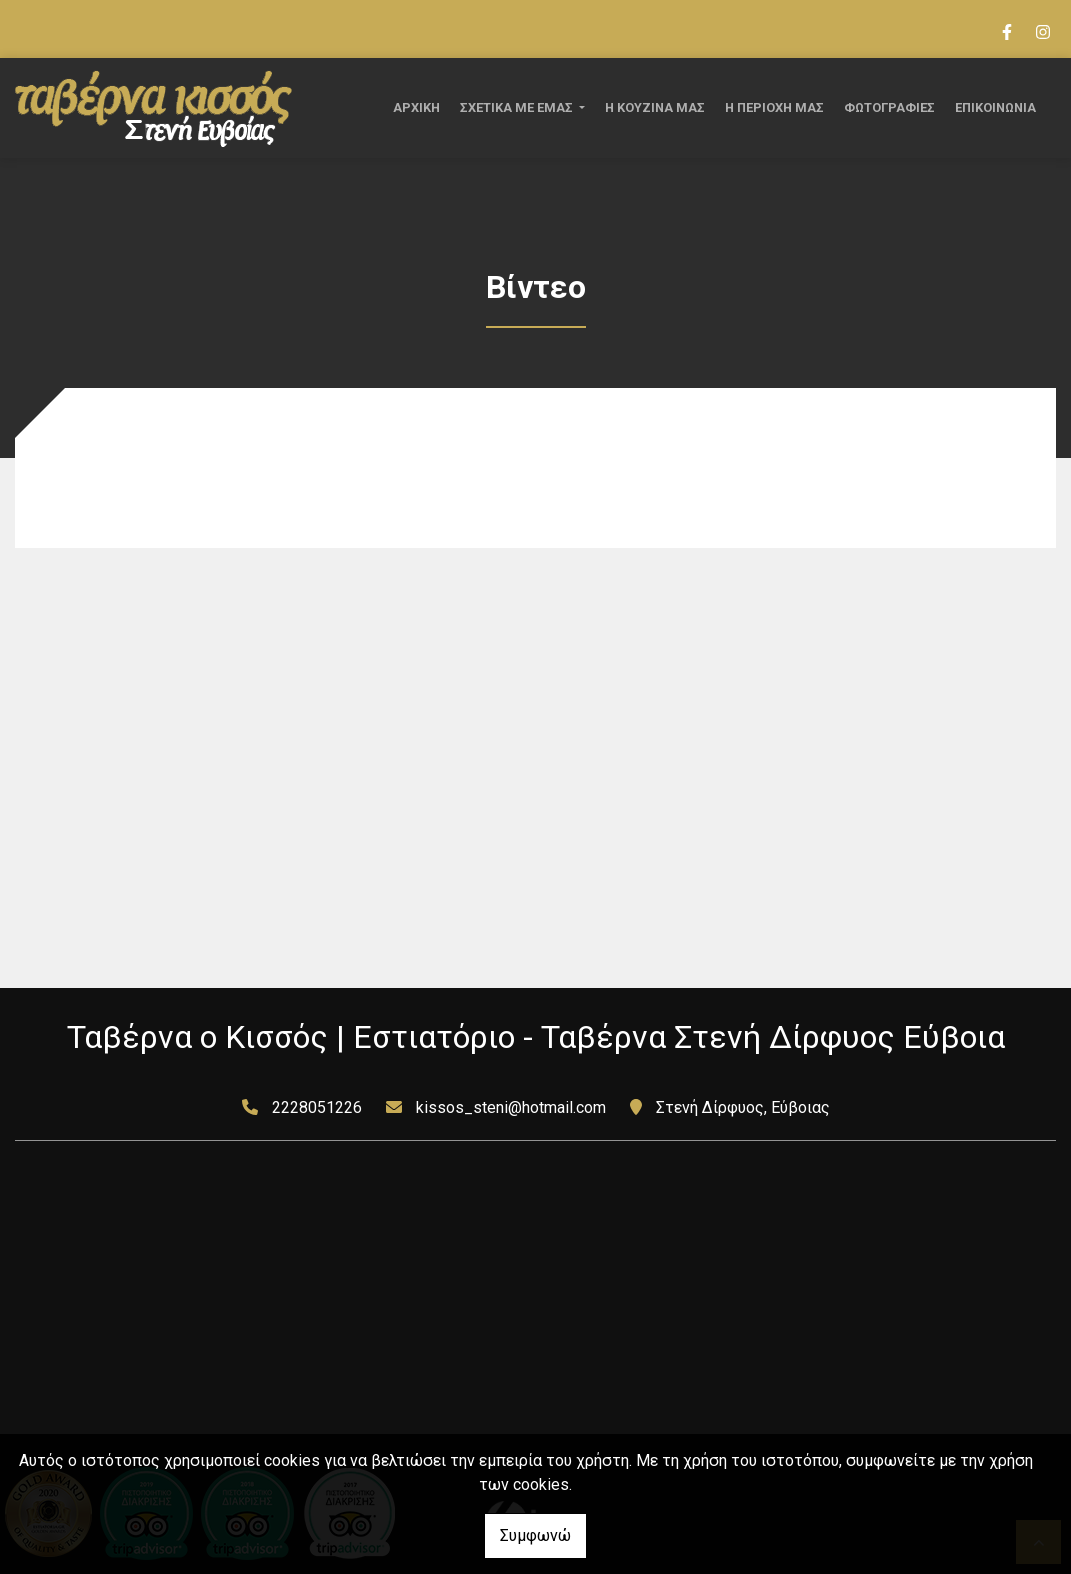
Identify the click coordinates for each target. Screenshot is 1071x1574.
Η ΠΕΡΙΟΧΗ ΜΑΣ (774, 107)
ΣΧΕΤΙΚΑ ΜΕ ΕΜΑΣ (518, 107)
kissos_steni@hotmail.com (511, 1107)
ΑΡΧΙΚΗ (416, 107)
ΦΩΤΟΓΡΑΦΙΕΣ (889, 107)
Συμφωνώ (535, 1535)
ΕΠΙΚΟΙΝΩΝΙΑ (995, 107)
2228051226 (317, 1107)
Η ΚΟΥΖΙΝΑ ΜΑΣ (655, 107)
